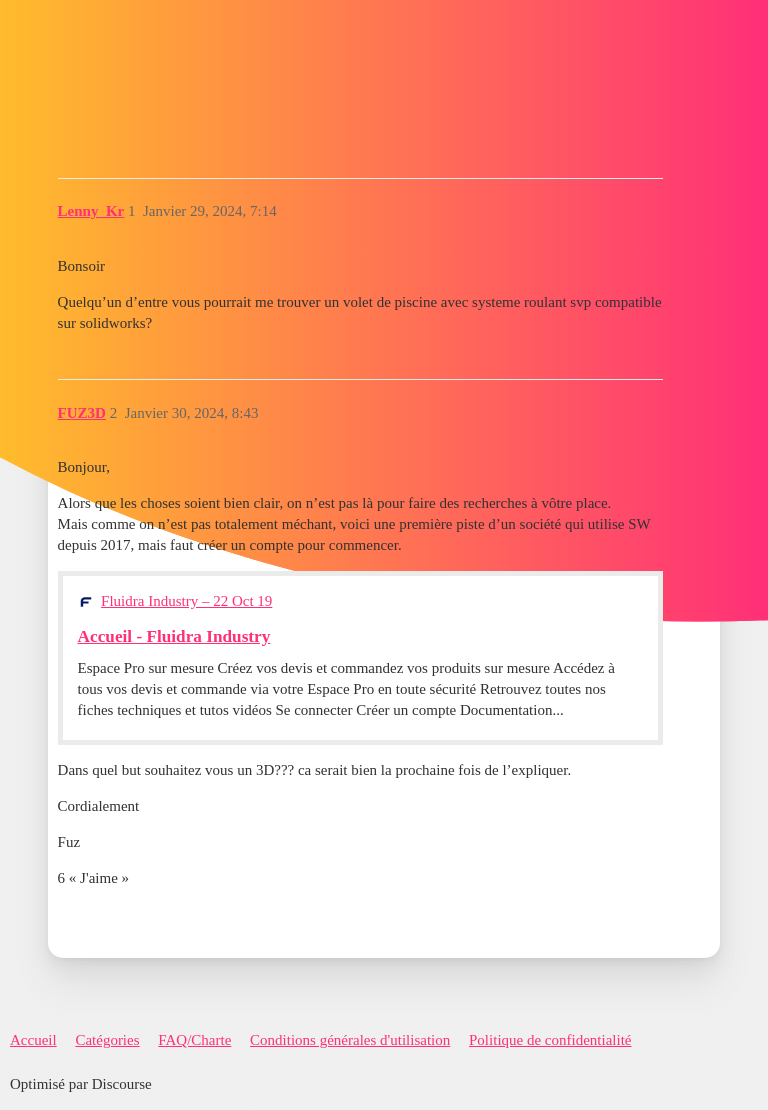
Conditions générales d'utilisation (350, 1040)
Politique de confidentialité (550, 1040)
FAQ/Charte (194, 1040)
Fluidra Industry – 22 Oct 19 (186, 601)
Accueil (33, 1040)
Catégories (107, 1040)
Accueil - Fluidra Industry (174, 636)
